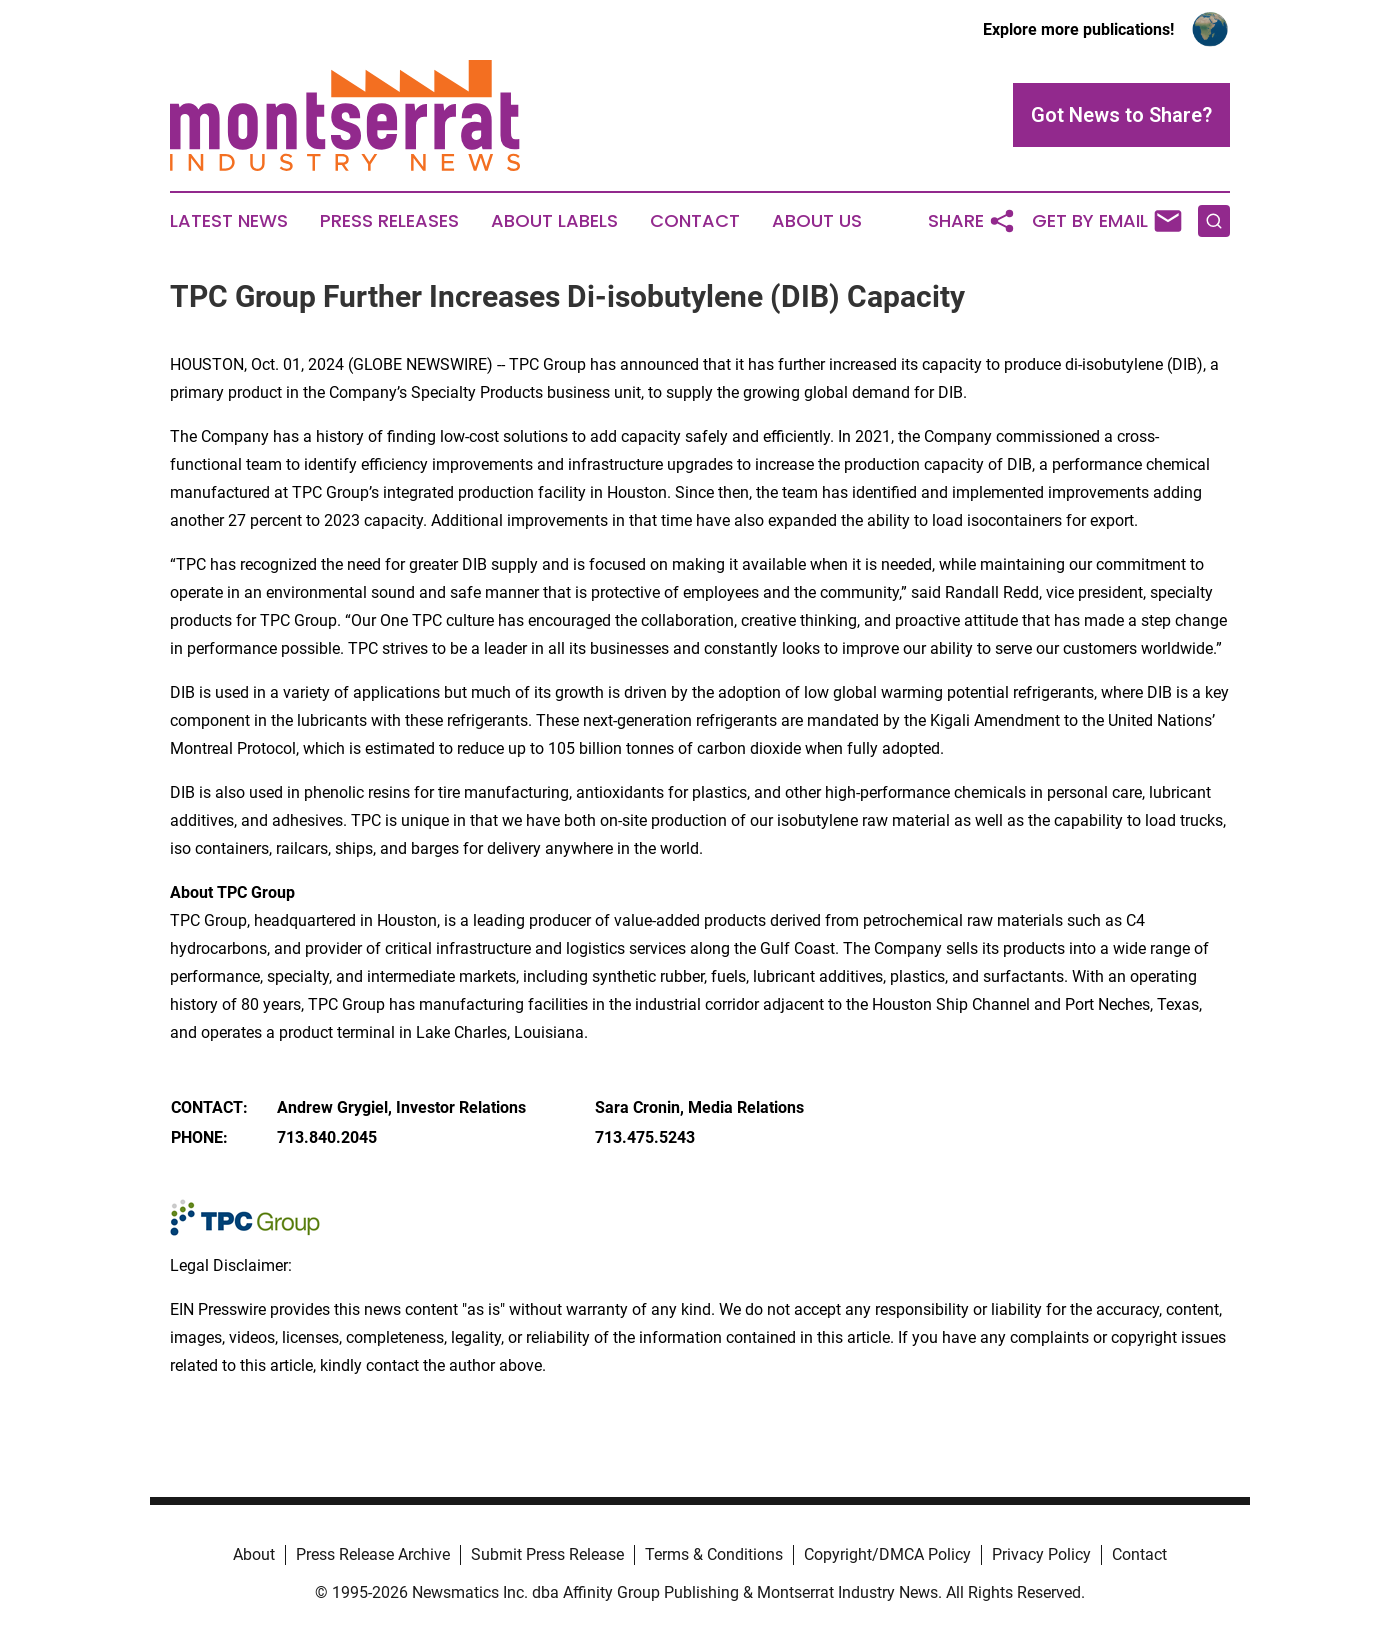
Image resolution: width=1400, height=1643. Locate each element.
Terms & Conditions (714, 1554)
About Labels (554, 221)
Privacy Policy (1041, 1554)
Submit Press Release (547, 1554)
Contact (695, 221)
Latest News (229, 221)
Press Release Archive (373, 1554)
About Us (817, 221)
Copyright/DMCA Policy (887, 1554)
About (254, 1554)
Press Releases (389, 221)
